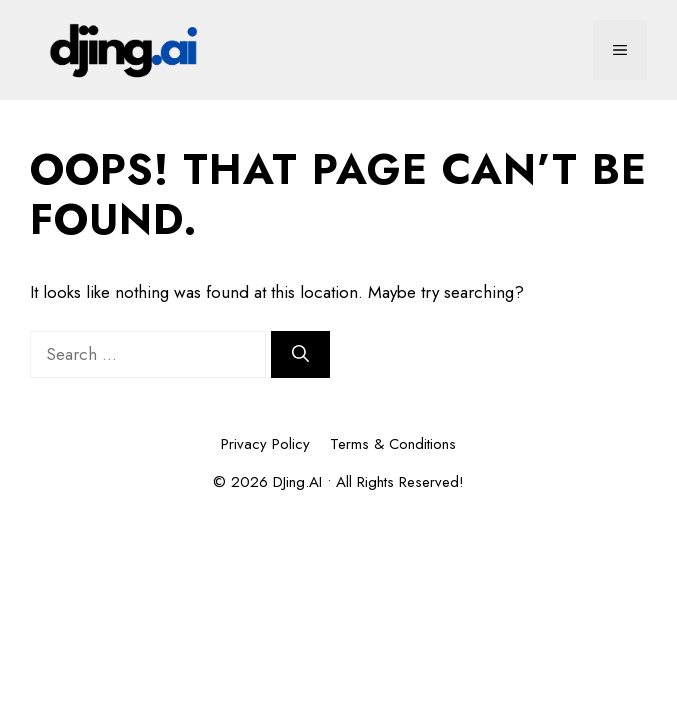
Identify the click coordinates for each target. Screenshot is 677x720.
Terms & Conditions (393, 444)
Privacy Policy (265, 444)
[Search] (300, 355)
